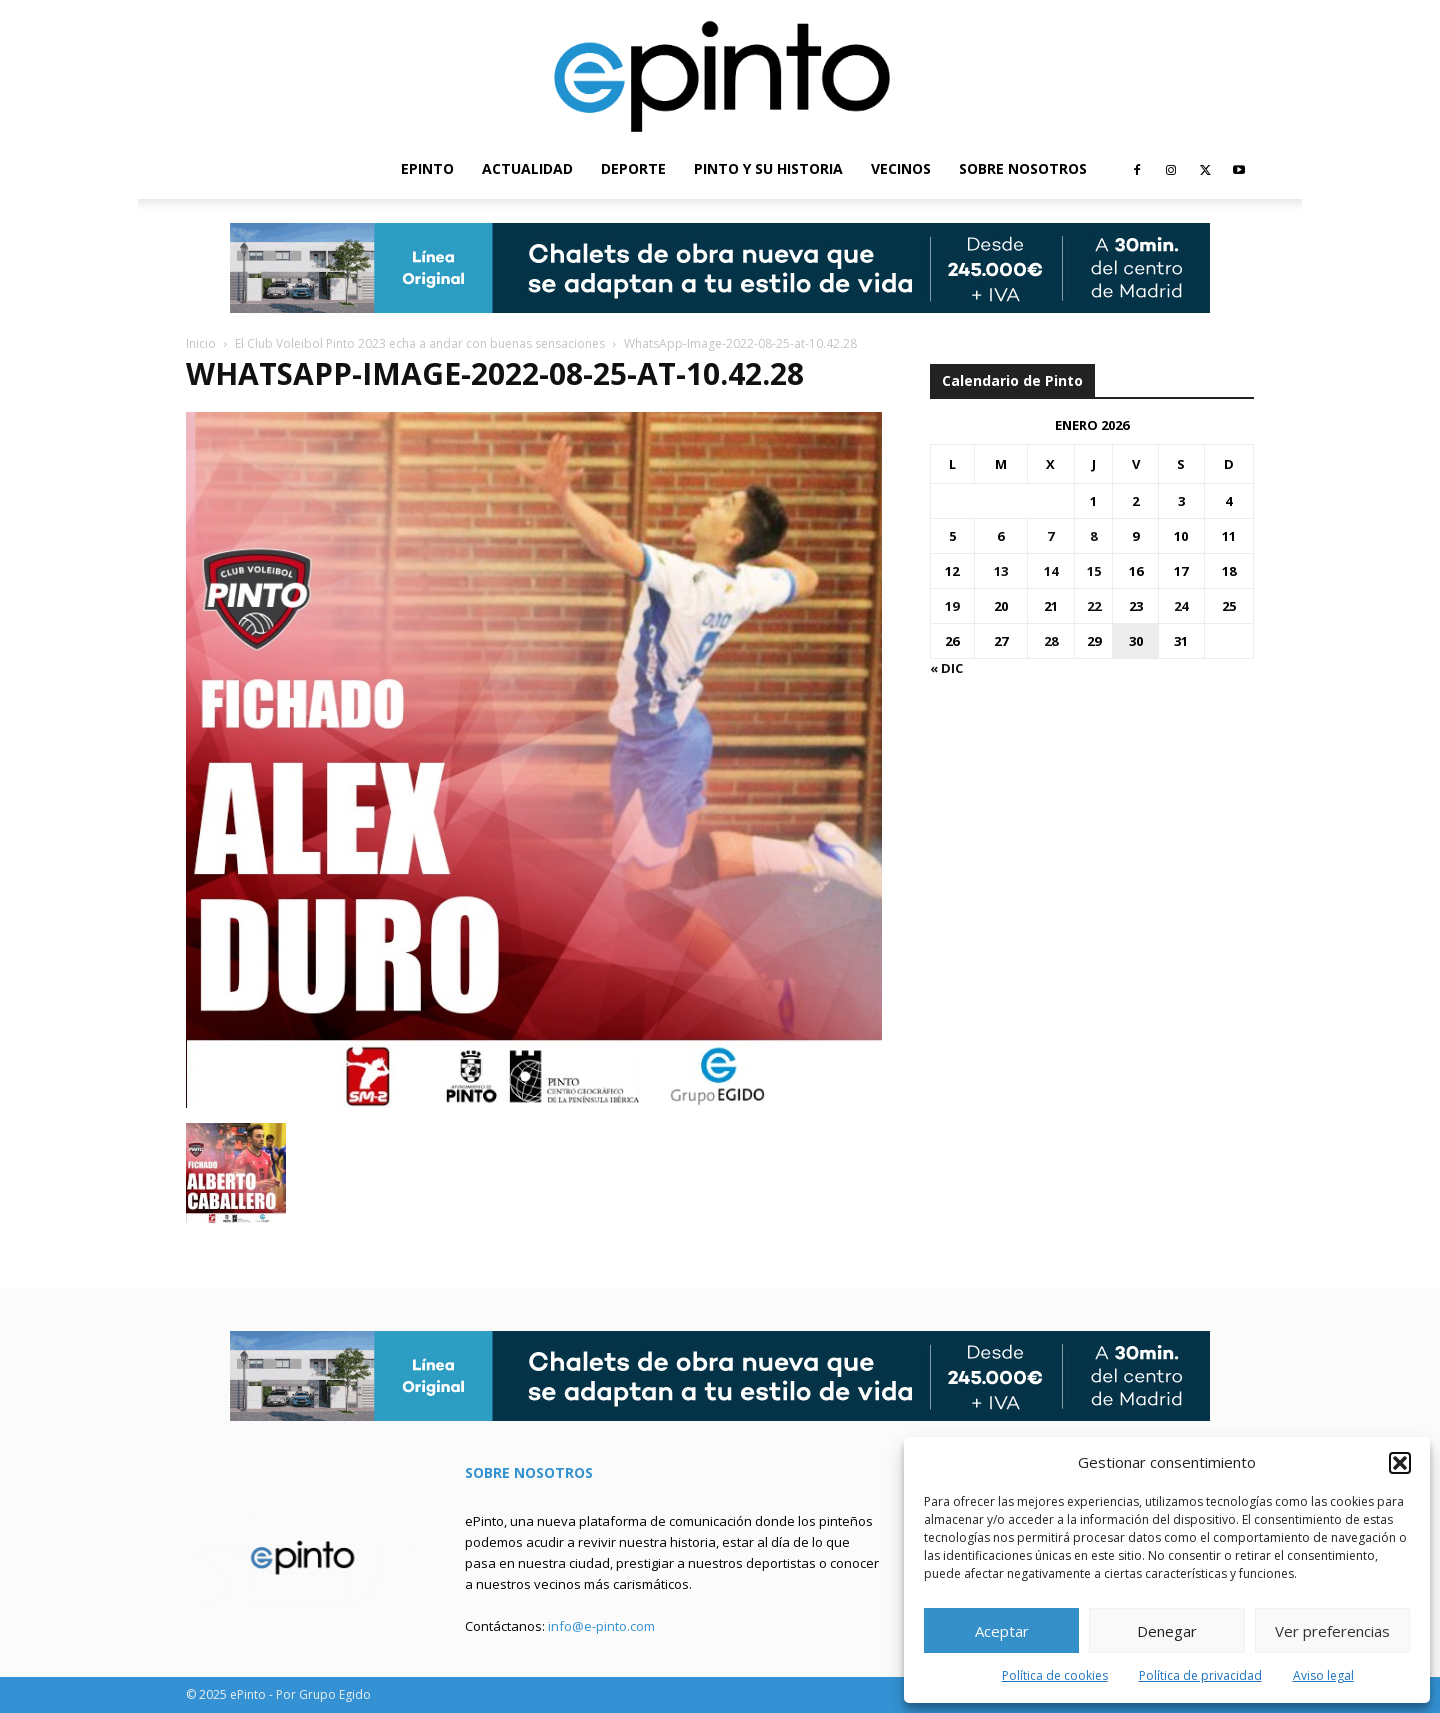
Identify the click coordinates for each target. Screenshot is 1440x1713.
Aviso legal (1323, 1675)
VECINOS (901, 168)
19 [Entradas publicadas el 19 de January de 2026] (952, 606)
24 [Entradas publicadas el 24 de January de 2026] (1181, 606)
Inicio (201, 343)
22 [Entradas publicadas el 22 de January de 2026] (1094, 606)
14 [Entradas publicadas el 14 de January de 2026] (1051, 571)
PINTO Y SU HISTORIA (768, 168)
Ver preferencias (1332, 1631)
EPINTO (427, 168)
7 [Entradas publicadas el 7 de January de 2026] (1050, 536)
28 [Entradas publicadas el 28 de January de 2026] (1051, 641)
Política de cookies (1055, 1675)
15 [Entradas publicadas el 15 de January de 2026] (1094, 571)
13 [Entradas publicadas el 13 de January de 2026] (1001, 571)
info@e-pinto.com (601, 1626)
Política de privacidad (1200, 1675)
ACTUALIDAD (527, 168)
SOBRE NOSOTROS (1023, 168)
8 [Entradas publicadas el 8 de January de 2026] (1093, 536)
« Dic (946, 668)
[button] (1400, 1463)
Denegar (1167, 1631)
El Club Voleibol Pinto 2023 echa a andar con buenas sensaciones (420, 343)
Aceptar (1002, 1631)
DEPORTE (633, 168)
